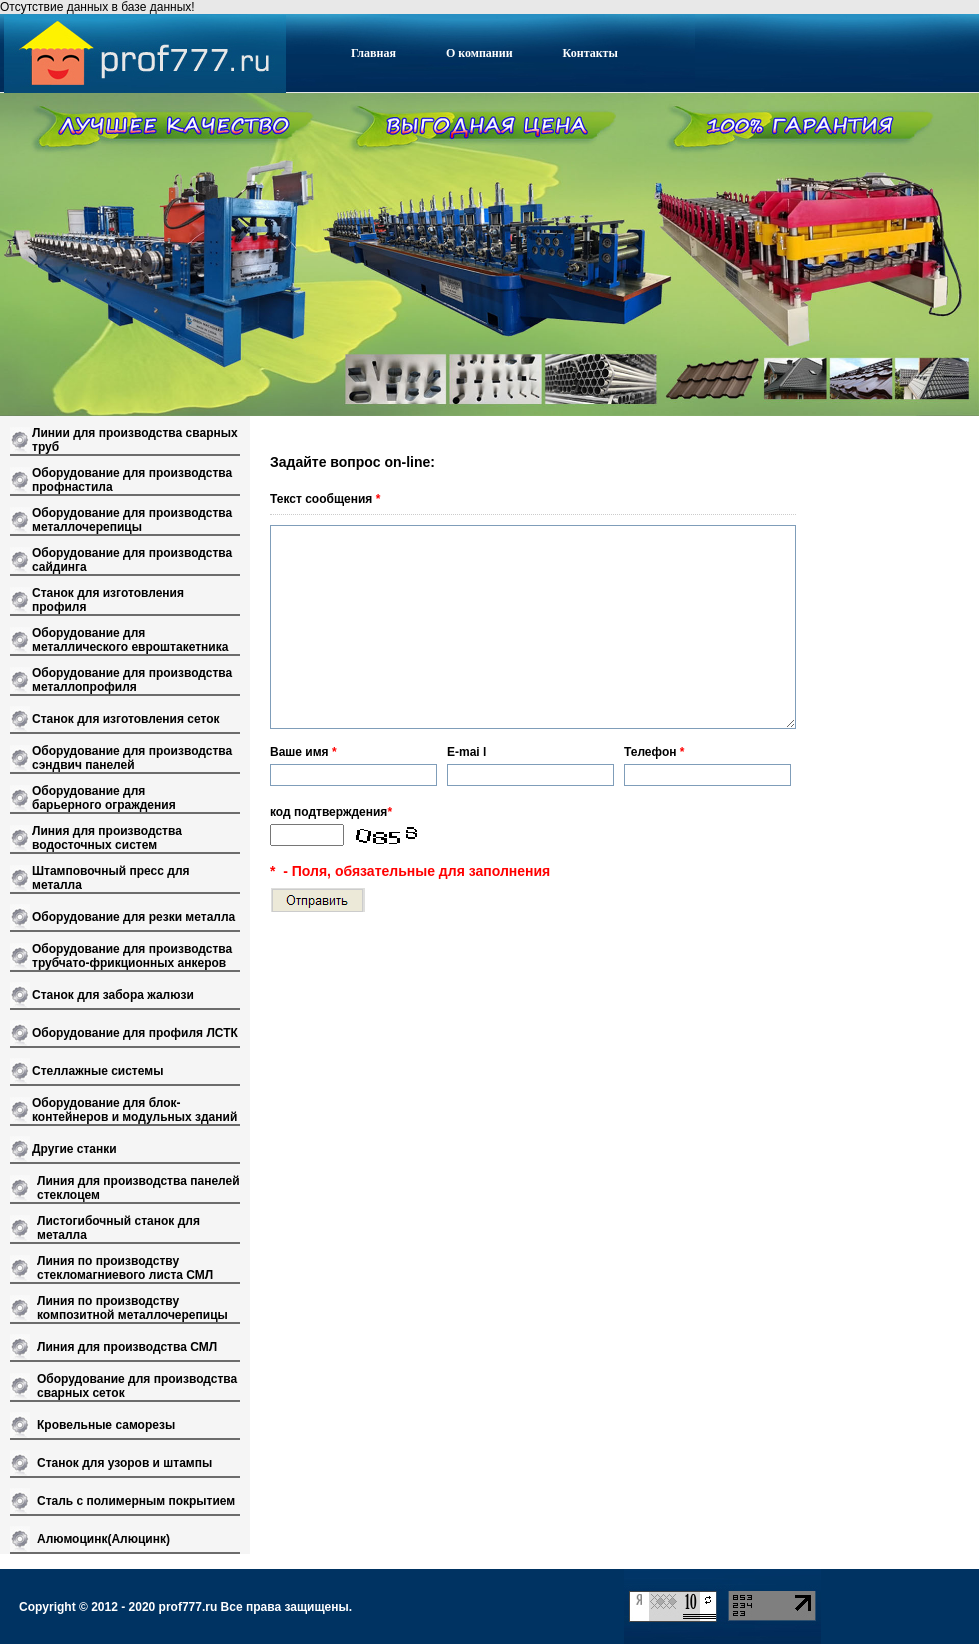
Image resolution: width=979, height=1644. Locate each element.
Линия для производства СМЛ (127, 1347)
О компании (479, 53)
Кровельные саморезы (106, 1425)
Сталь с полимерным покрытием (136, 1501)
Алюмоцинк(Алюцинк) (103, 1539)
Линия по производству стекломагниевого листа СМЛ (125, 1268)
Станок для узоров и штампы (124, 1463)
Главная (373, 53)
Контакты (590, 53)
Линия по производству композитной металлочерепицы (132, 1308)
